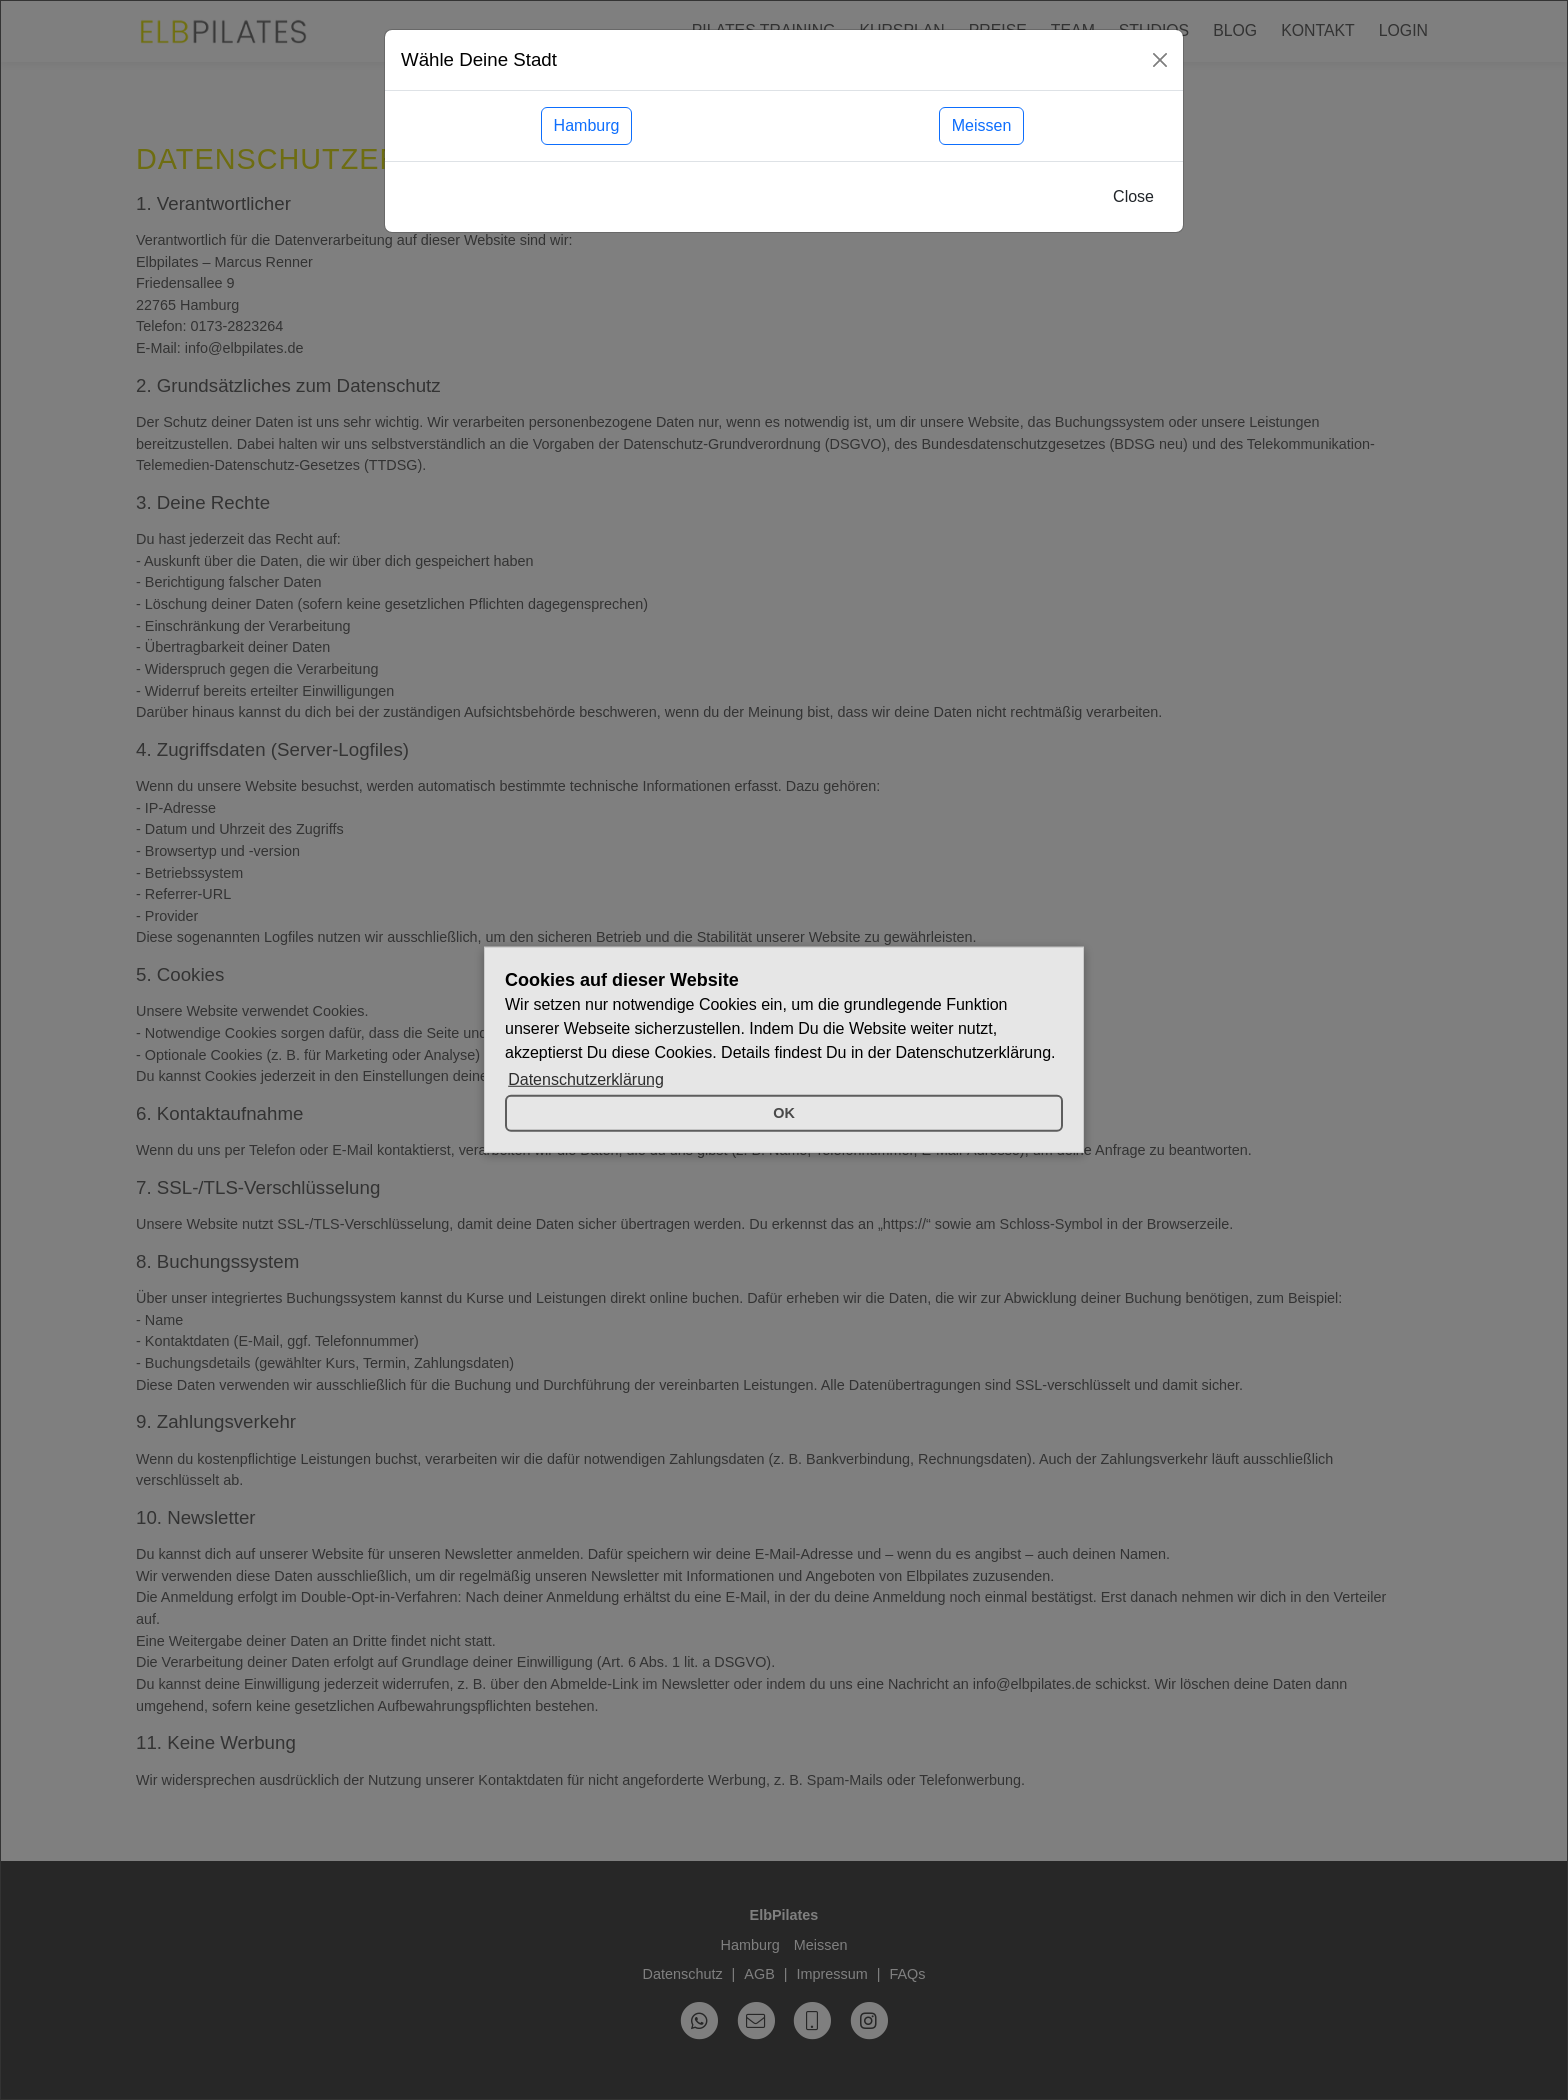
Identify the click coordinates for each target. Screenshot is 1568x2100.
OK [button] (784, 1113)
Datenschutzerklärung (586, 1079)
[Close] (1160, 60)
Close (1133, 196)
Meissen (982, 125)
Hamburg (587, 125)
